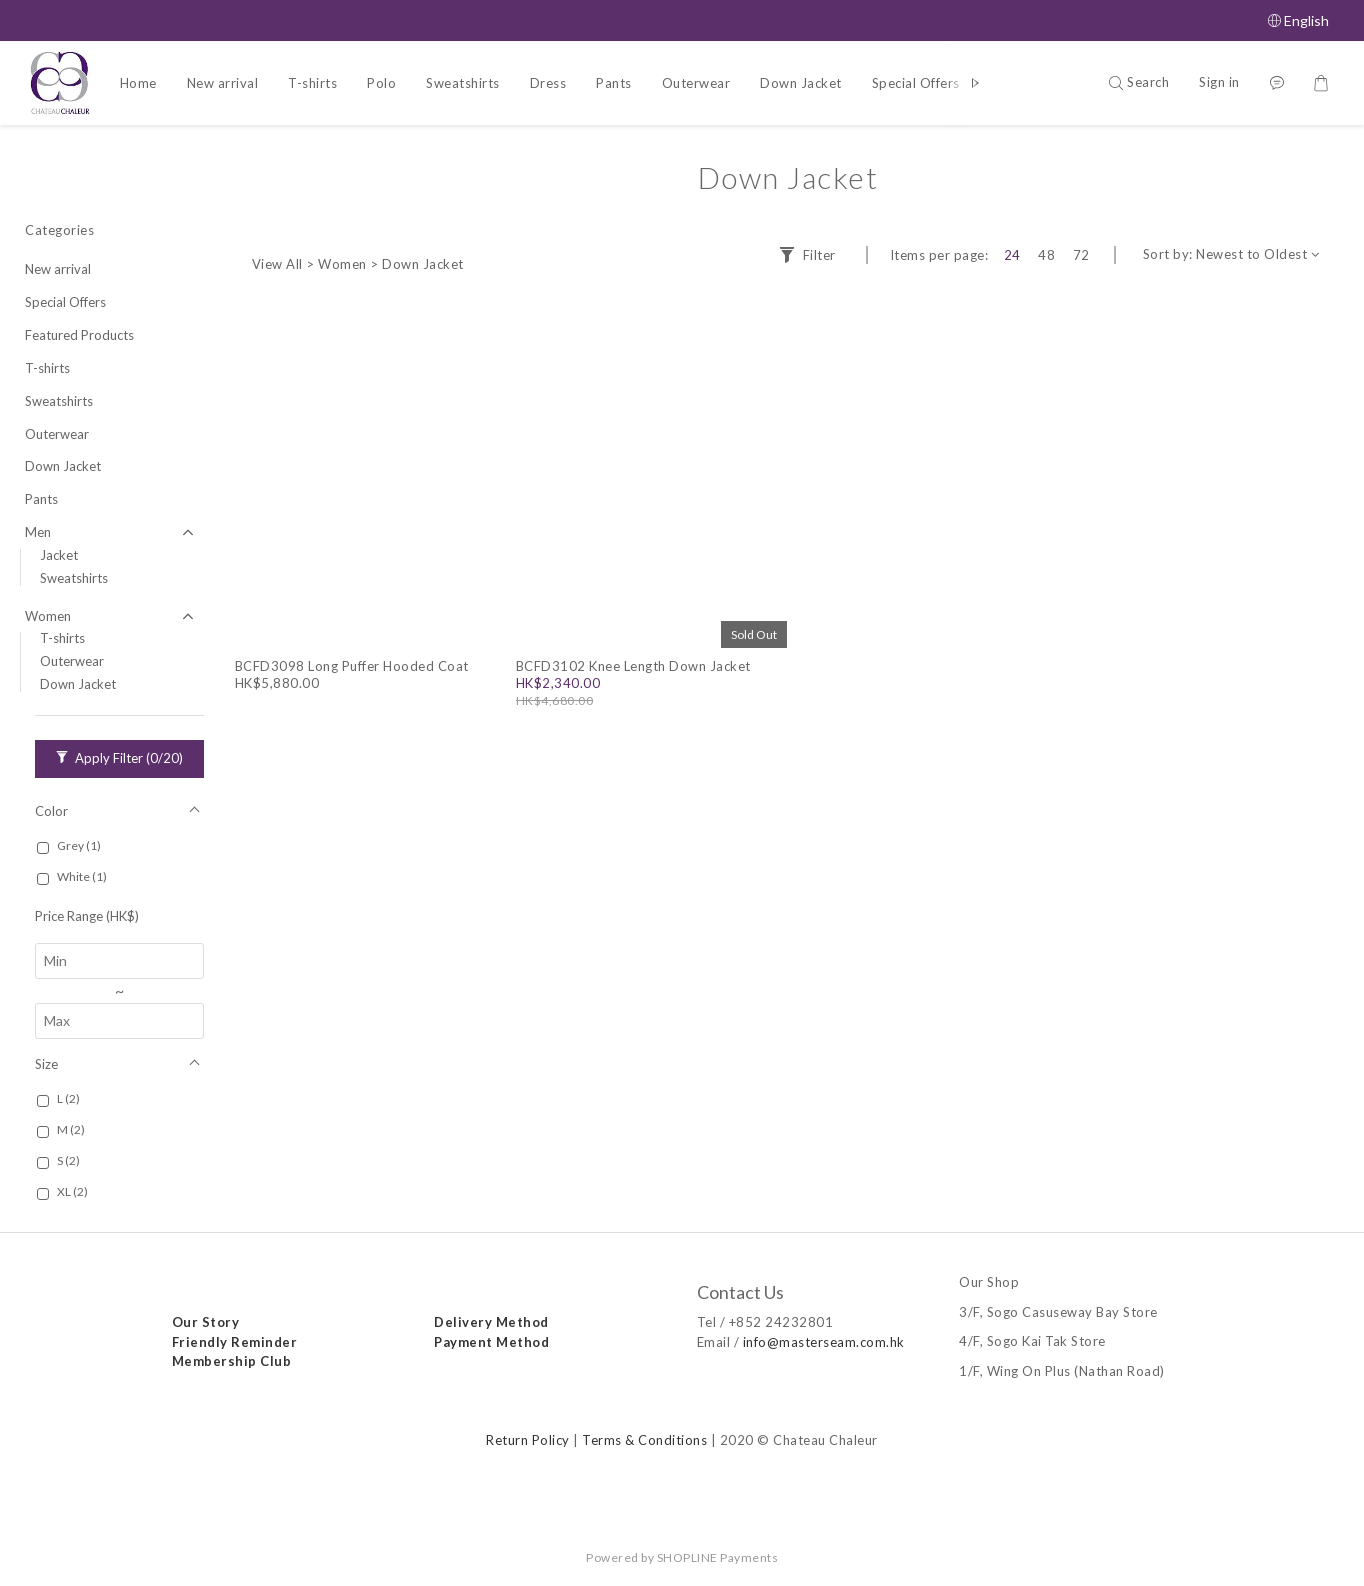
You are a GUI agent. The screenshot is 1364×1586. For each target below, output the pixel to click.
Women (48, 616)
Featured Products (79, 335)
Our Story (206, 1322)
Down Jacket (801, 83)
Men (38, 532)
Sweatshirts (463, 83)
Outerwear (696, 83)
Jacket (59, 555)
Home (138, 83)
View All (277, 264)
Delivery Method (492, 1322)
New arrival (223, 83)
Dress (548, 83)
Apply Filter (119, 758)
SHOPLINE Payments (718, 1557)
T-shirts (312, 83)
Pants (614, 83)
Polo (381, 83)
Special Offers (916, 83)
